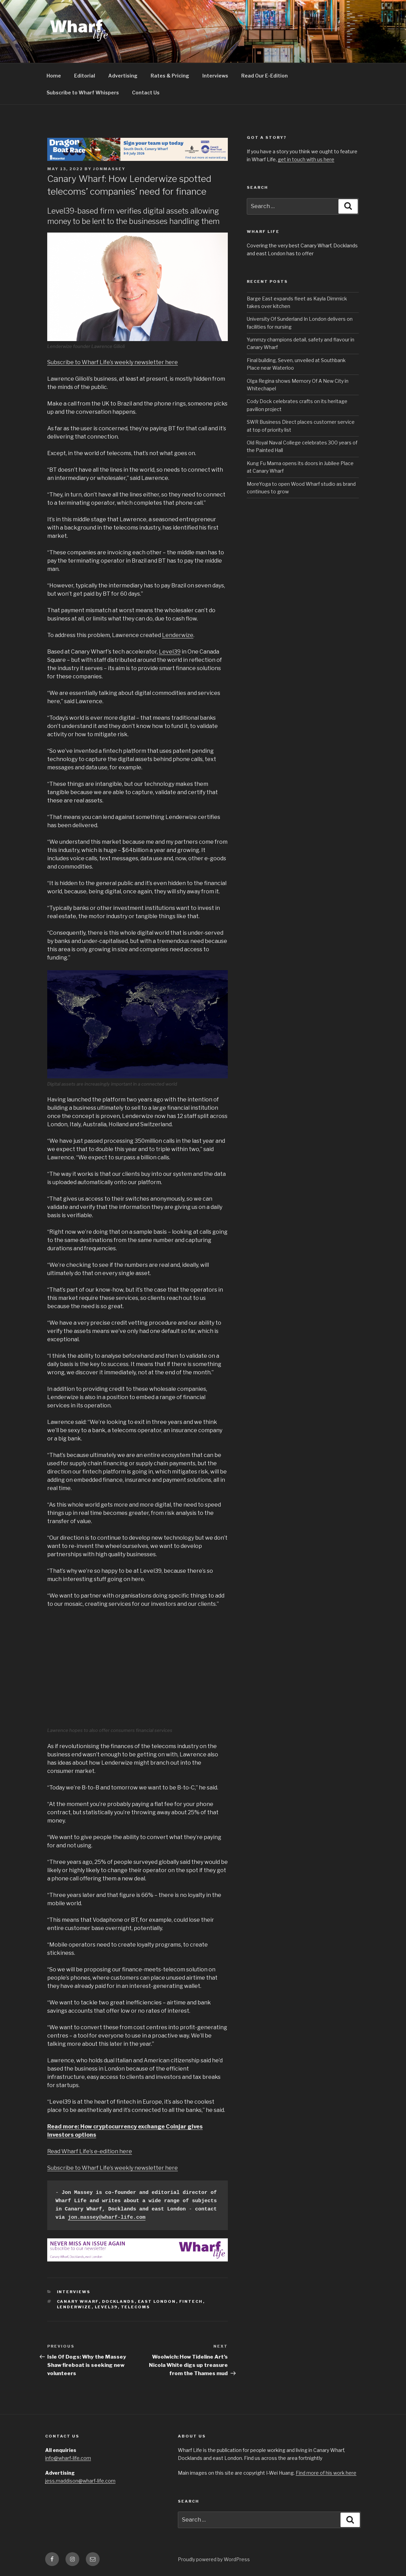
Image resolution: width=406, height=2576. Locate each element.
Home (54, 76)
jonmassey (109, 168)
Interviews (215, 76)
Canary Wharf (78, 2301)
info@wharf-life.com (68, 2458)
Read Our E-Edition (264, 76)
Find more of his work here (326, 2473)
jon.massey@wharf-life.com (106, 2217)
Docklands (118, 2301)
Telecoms (135, 2307)
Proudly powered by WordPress (214, 2559)
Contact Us (146, 92)
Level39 (170, 651)
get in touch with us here (306, 159)
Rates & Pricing (170, 76)
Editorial (84, 76)
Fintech (191, 2301)
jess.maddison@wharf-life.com (80, 2481)
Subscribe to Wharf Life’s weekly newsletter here (112, 362)
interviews (74, 2291)
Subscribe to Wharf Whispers (83, 92)
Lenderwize (177, 635)
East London (157, 2301)
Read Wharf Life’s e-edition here (89, 2151)
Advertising (123, 76)
